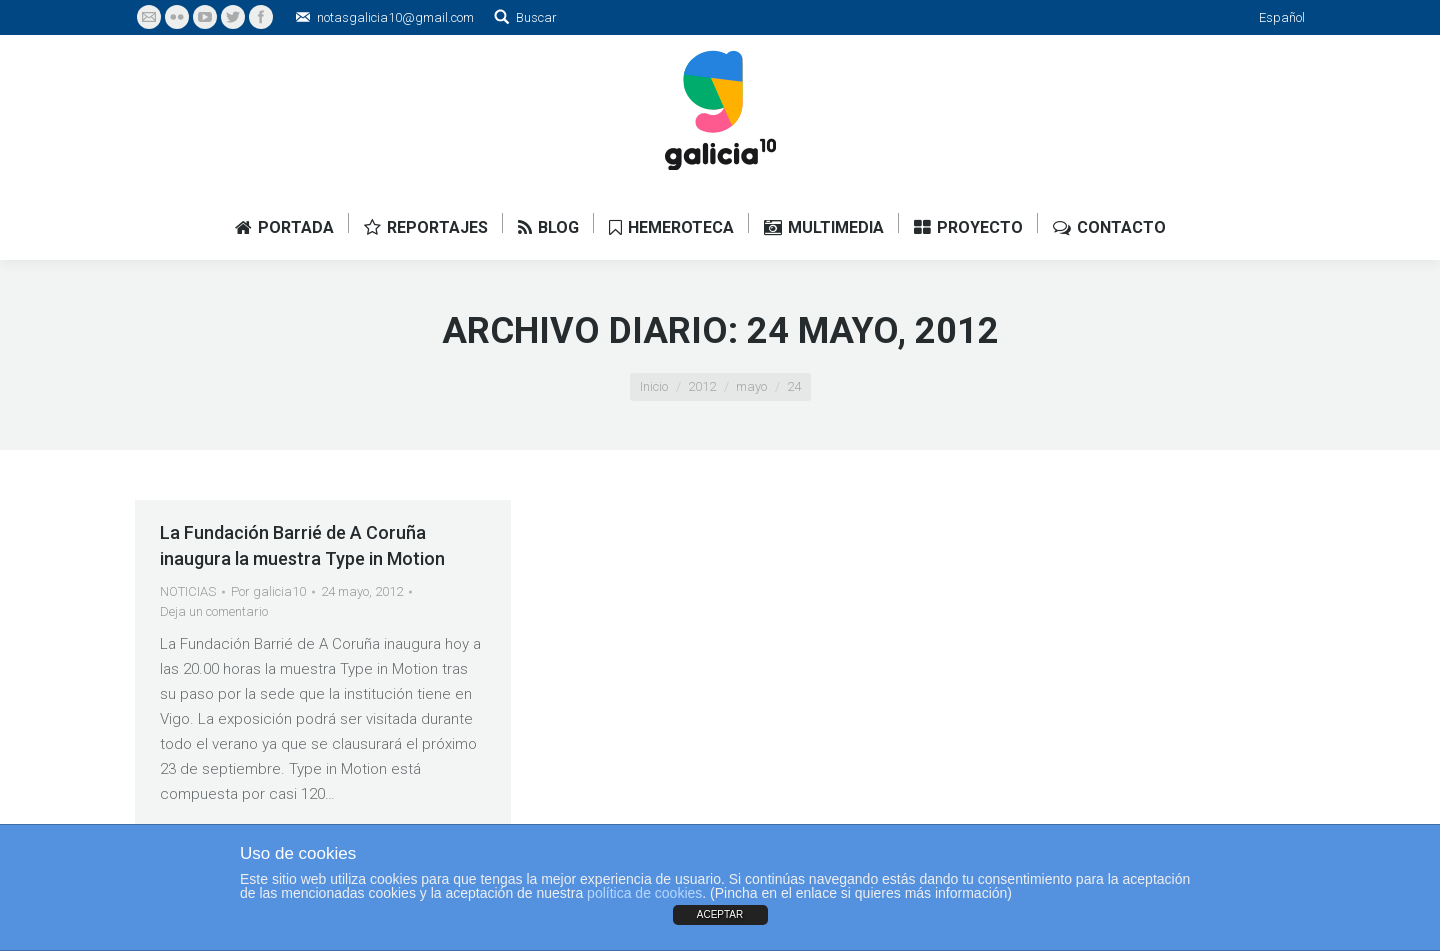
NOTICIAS (188, 591)
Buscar (536, 17)
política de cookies (644, 893)
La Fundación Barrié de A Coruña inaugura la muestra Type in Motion (302, 545)
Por (268, 591)
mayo (751, 386)
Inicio (654, 386)
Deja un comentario (214, 611)
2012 (702, 386)
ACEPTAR (720, 914)
